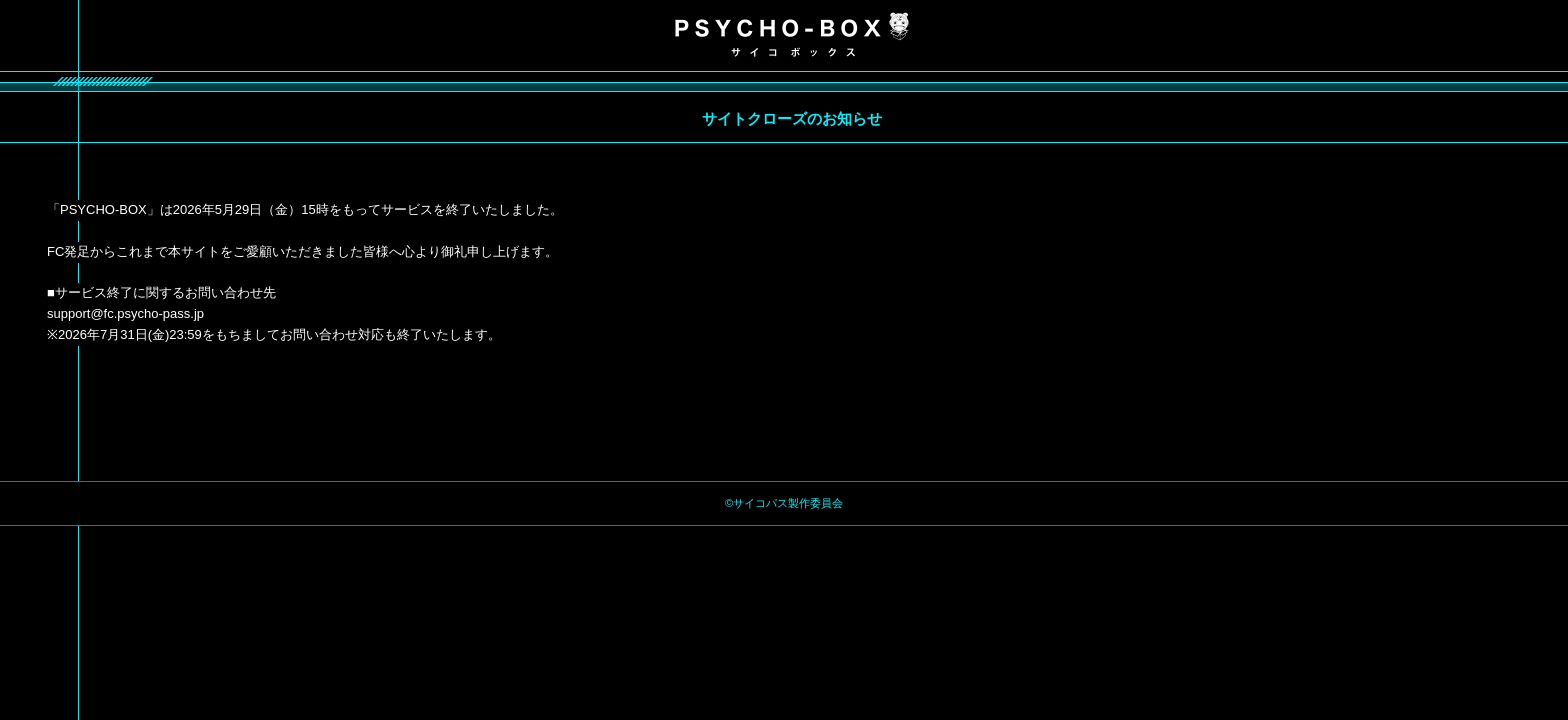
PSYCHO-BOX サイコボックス (792, 35)
